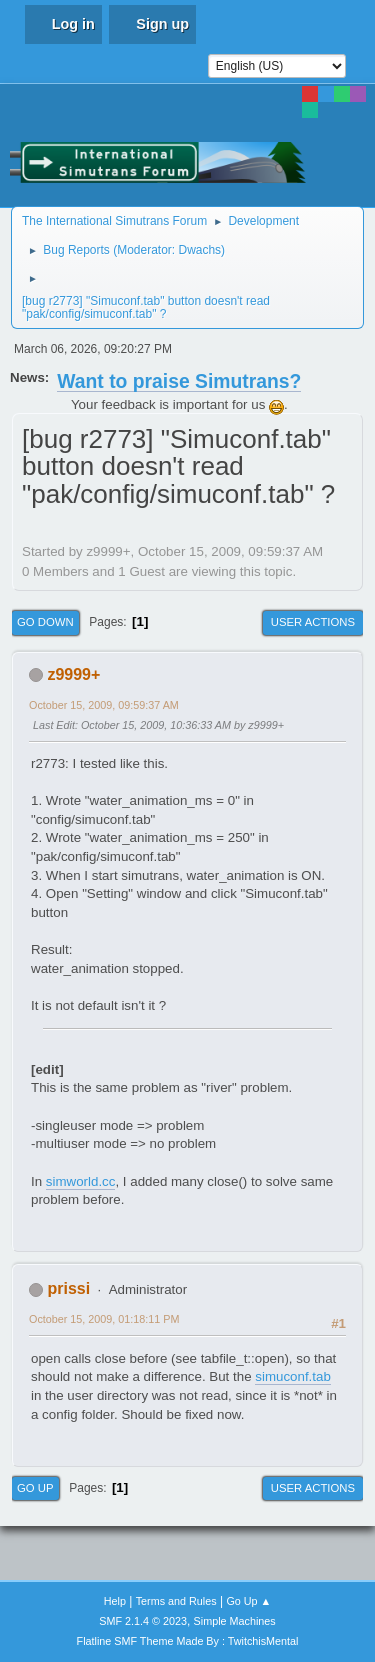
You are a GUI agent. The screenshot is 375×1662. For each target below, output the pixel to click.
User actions (313, 622)
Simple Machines (235, 1621)
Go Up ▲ (248, 1601)
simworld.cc (81, 1181)
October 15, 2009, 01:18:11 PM (104, 1319)
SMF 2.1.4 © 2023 (143, 1621)
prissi (68, 1288)
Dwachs (199, 250)
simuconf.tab (293, 1376)
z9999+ (73, 674)
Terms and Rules (176, 1601)
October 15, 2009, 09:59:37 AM (104, 705)
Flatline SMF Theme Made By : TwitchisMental (188, 1641)
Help (115, 1601)
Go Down (45, 622)
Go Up (35, 1488)
